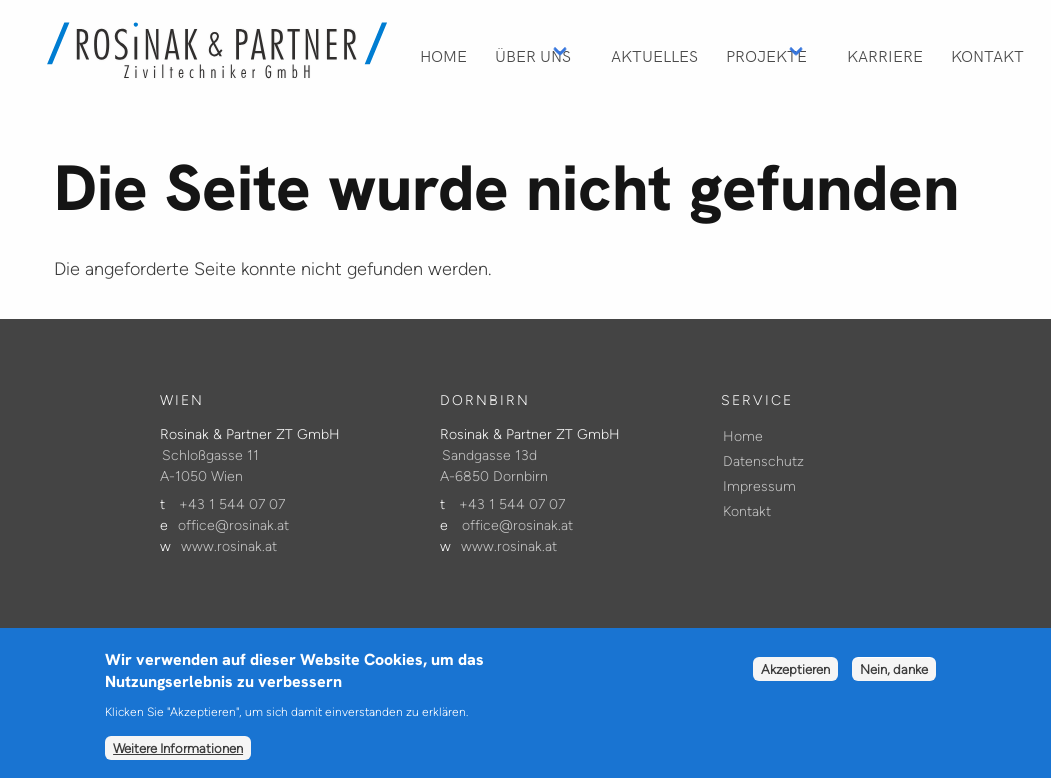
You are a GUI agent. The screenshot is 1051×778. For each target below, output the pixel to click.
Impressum (759, 486)
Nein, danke (894, 679)
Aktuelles (654, 55)
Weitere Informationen (178, 757)
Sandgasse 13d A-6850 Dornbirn (494, 466)
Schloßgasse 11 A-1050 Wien (209, 466)
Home (443, 55)
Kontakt (987, 55)
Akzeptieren (795, 679)
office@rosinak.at (233, 525)
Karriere (885, 55)
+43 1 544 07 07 (232, 504)
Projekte (766, 55)
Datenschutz (763, 461)
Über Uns (533, 55)
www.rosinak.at (229, 546)
